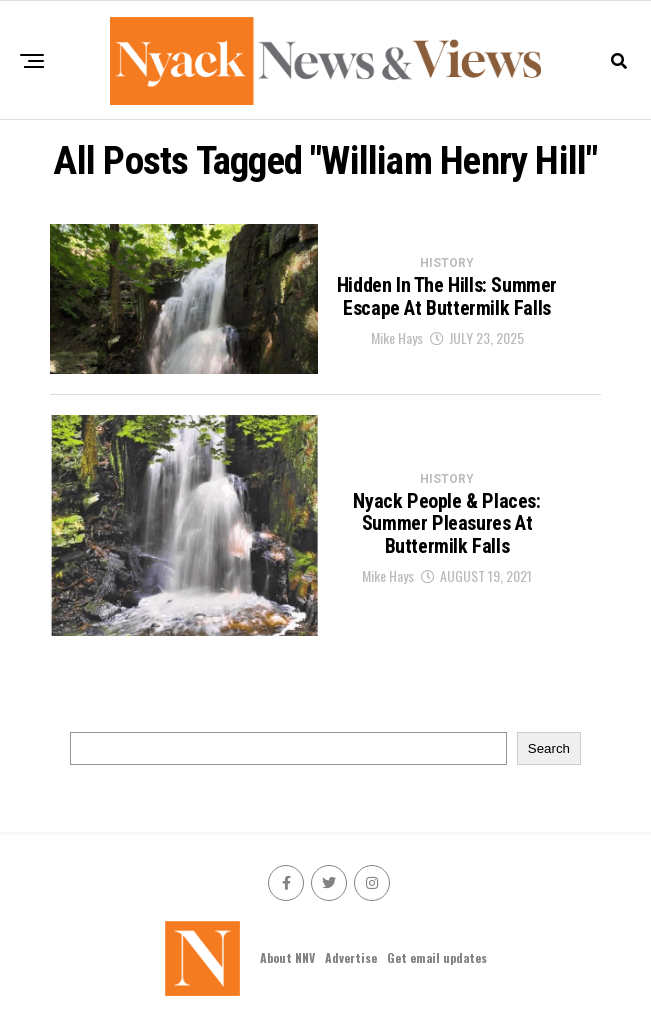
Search (549, 748)
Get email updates (437, 957)
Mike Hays (397, 337)
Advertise (351, 957)
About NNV (287, 957)
